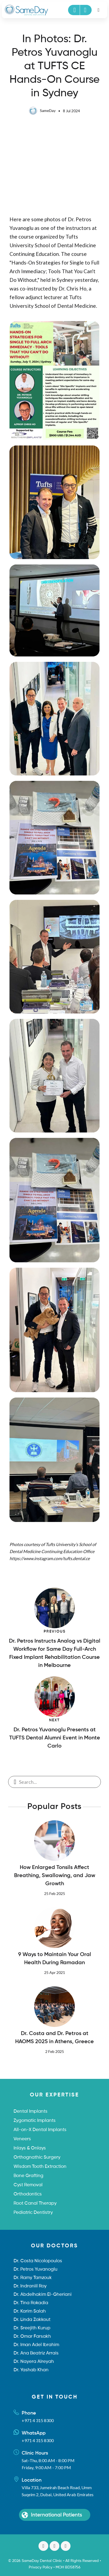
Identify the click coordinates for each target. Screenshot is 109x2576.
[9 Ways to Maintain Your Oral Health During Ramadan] (55, 1928)
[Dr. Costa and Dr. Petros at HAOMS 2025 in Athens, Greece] (55, 2007)
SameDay (42, 110)
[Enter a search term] (58, 1782)
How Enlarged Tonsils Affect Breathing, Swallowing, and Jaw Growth (54, 1876)
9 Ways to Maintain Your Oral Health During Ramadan (54, 1959)
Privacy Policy (40, 2567)
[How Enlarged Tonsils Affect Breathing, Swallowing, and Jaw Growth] (55, 1841)
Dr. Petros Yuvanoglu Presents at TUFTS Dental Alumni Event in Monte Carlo (54, 1738)
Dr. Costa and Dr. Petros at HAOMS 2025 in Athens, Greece (54, 2038)
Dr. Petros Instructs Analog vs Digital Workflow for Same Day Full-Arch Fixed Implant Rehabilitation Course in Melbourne (54, 1653)
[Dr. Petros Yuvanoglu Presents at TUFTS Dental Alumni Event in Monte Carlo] (55, 1697)
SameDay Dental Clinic (42, 2561)
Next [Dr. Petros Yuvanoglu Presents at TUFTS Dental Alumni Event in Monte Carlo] (54, 1720)
